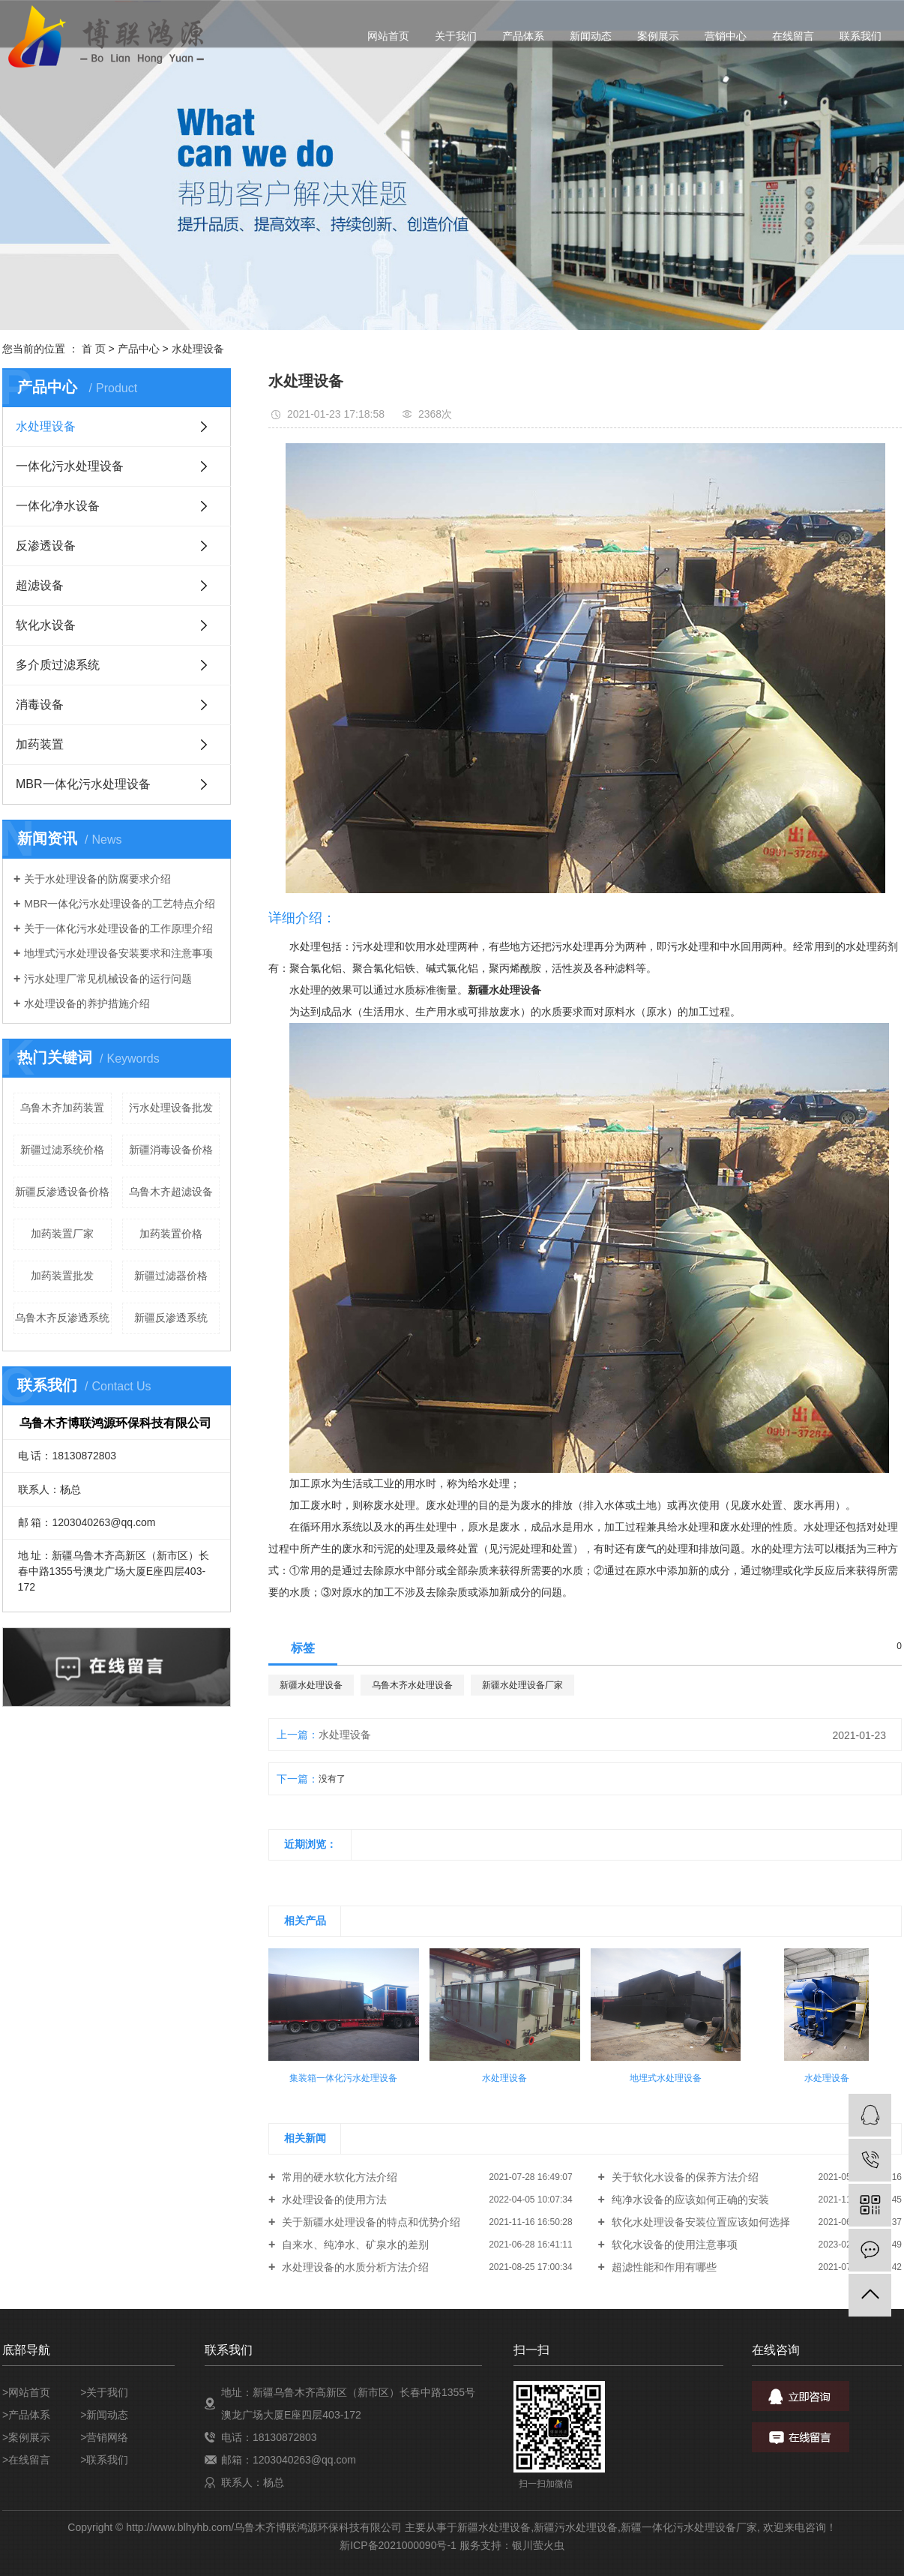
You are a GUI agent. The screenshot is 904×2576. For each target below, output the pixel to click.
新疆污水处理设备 (576, 2527)
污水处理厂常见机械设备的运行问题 (108, 979)
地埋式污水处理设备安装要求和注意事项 (118, 953)
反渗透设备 (46, 545)
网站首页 (388, 36)
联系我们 (861, 36)
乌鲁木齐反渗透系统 (62, 1318)
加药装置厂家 (62, 1234)
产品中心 (139, 349)
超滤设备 (40, 585)
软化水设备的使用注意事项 (673, 2245)
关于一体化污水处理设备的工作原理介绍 (118, 928)
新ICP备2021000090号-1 (398, 2545)
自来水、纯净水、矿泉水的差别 (354, 2245)
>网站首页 (26, 2392)
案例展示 (658, 36)
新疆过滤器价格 (171, 1276)
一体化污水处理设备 (70, 466)
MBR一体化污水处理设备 (83, 784)
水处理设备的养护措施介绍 (87, 1003)
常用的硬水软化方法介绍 (338, 2177)
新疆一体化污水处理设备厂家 (689, 2527)
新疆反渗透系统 (171, 1318)
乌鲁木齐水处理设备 (412, 1685)
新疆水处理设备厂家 (522, 1685)
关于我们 (456, 36)
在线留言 (793, 36)
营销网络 (107, 2437)
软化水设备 (46, 625)
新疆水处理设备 (311, 1685)
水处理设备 (198, 349)
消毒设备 (40, 704)
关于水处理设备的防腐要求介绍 (97, 879)
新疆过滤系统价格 (62, 1150)
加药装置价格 (170, 1234)
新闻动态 (591, 36)
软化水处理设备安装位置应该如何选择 (699, 2222)
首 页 (94, 349)
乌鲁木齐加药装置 (62, 1108)
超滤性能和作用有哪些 (663, 2267)
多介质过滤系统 (58, 664)
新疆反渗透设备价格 (62, 1192)
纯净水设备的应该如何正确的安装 (689, 2200)
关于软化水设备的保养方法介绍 (684, 2177)
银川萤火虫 (538, 2545)
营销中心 (726, 36)
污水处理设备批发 (171, 1108)
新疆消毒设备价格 (171, 1150)
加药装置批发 (62, 1276)
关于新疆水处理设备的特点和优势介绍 (369, 2222)
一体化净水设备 (58, 505)
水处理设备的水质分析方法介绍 (354, 2267)
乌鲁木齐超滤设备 (171, 1192)
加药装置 (40, 744)
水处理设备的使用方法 (333, 2200)
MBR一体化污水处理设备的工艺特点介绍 (119, 904)
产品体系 (523, 36)
